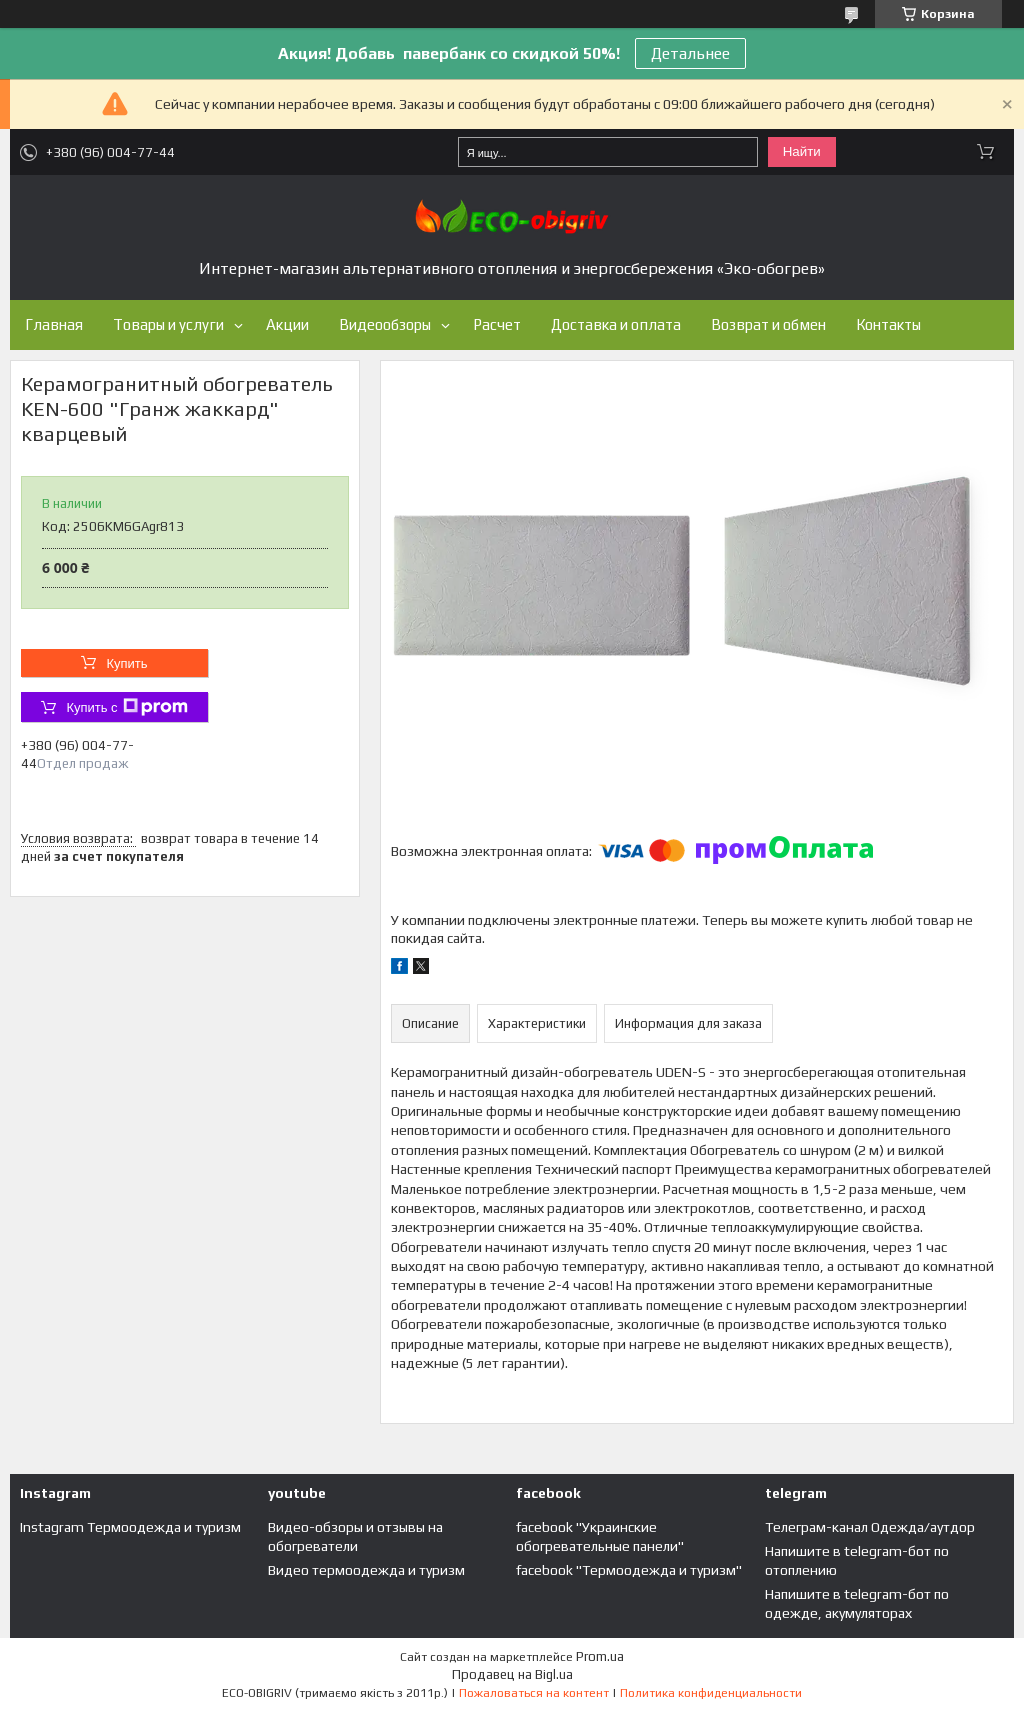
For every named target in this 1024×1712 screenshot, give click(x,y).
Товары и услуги (168, 324)
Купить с (126, 707)
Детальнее (690, 53)
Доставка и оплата (616, 324)
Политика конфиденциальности (711, 1693)
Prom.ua (600, 1656)
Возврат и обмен (768, 324)
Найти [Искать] (802, 151)
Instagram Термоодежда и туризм (130, 1527)
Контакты (888, 324)
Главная (54, 324)
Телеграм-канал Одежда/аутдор (870, 1527)
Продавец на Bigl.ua (512, 1674)
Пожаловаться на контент (534, 1693)
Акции (287, 324)
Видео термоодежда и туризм (366, 1570)
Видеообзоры (385, 324)
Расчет (497, 324)
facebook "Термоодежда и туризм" (629, 1570)
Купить (126, 663)
